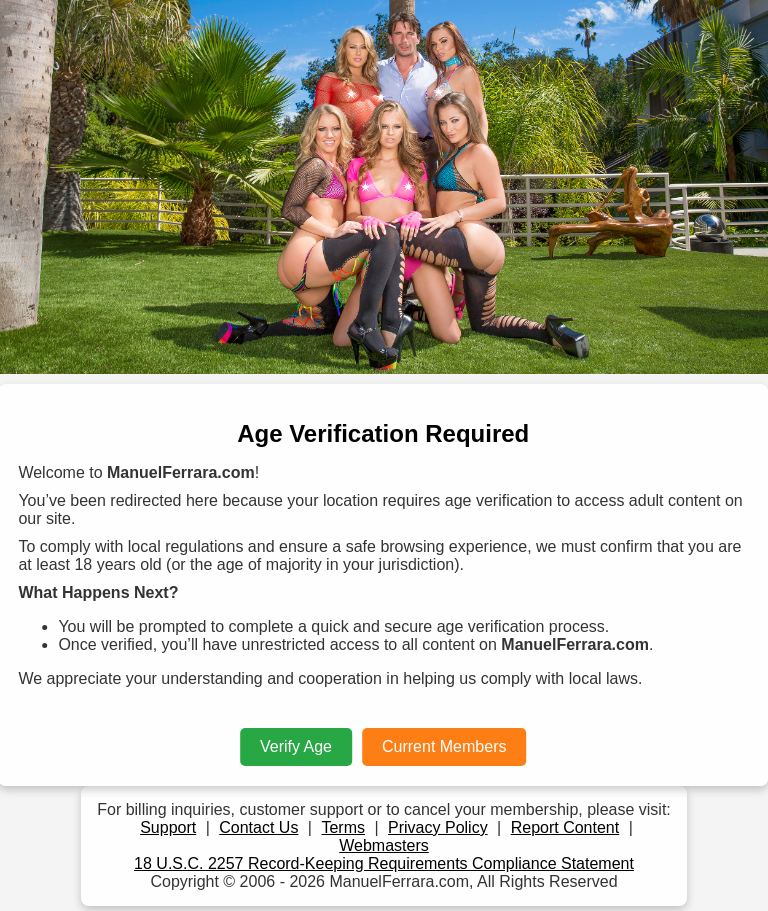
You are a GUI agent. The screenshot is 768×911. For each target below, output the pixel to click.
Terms (343, 827)
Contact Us (258, 827)
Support (168, 827)
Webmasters (384, 845)
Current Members (444, 746)
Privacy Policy (438, 827)
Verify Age (296, 746)
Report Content (565, 827)
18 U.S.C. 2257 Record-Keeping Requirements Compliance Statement (384, 863)
